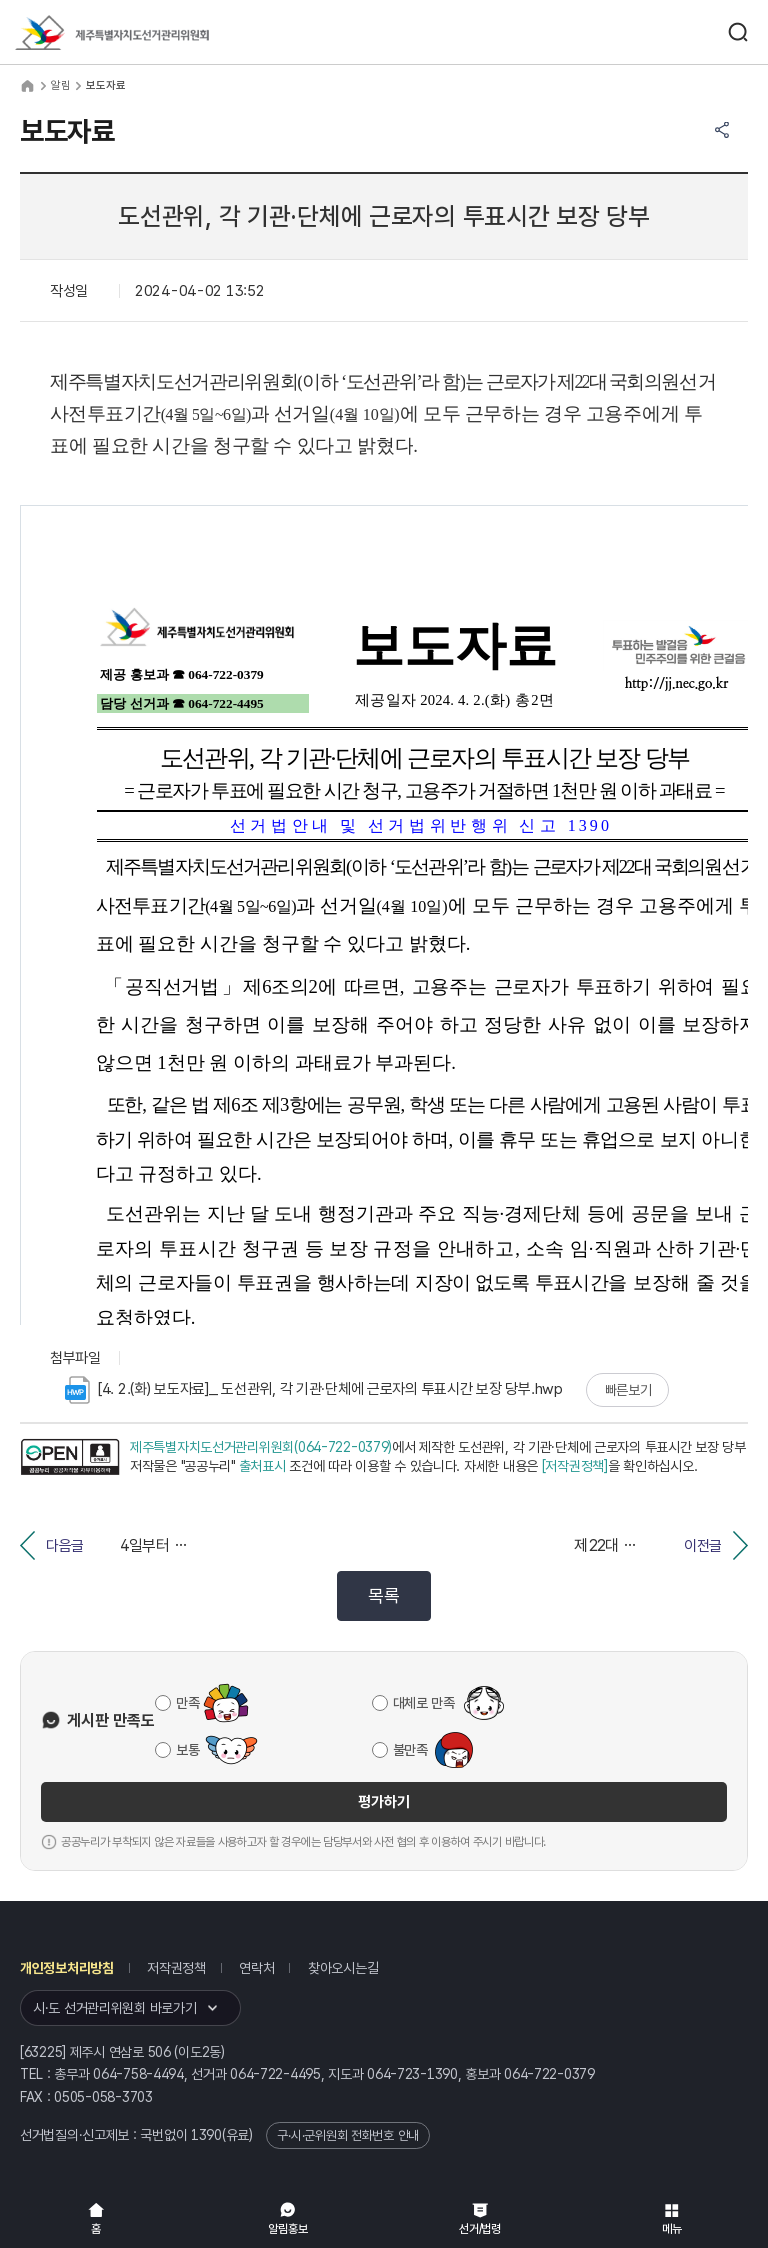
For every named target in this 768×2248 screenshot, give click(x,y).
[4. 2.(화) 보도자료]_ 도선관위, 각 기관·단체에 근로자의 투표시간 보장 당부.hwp (314, 1390)
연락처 (256, 1968)
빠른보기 (628, 1390)
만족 (187, 1703)
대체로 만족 (424, 1703)
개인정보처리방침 (67, 1968)
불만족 (410, 1750)
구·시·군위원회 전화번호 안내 (348, 2135)
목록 (383, 1595)
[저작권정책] (575, 1466)
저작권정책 (176, 1968)
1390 (206, 2135)
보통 (187, 1750)
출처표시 (262, 1466)
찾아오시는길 (343, 1968)
